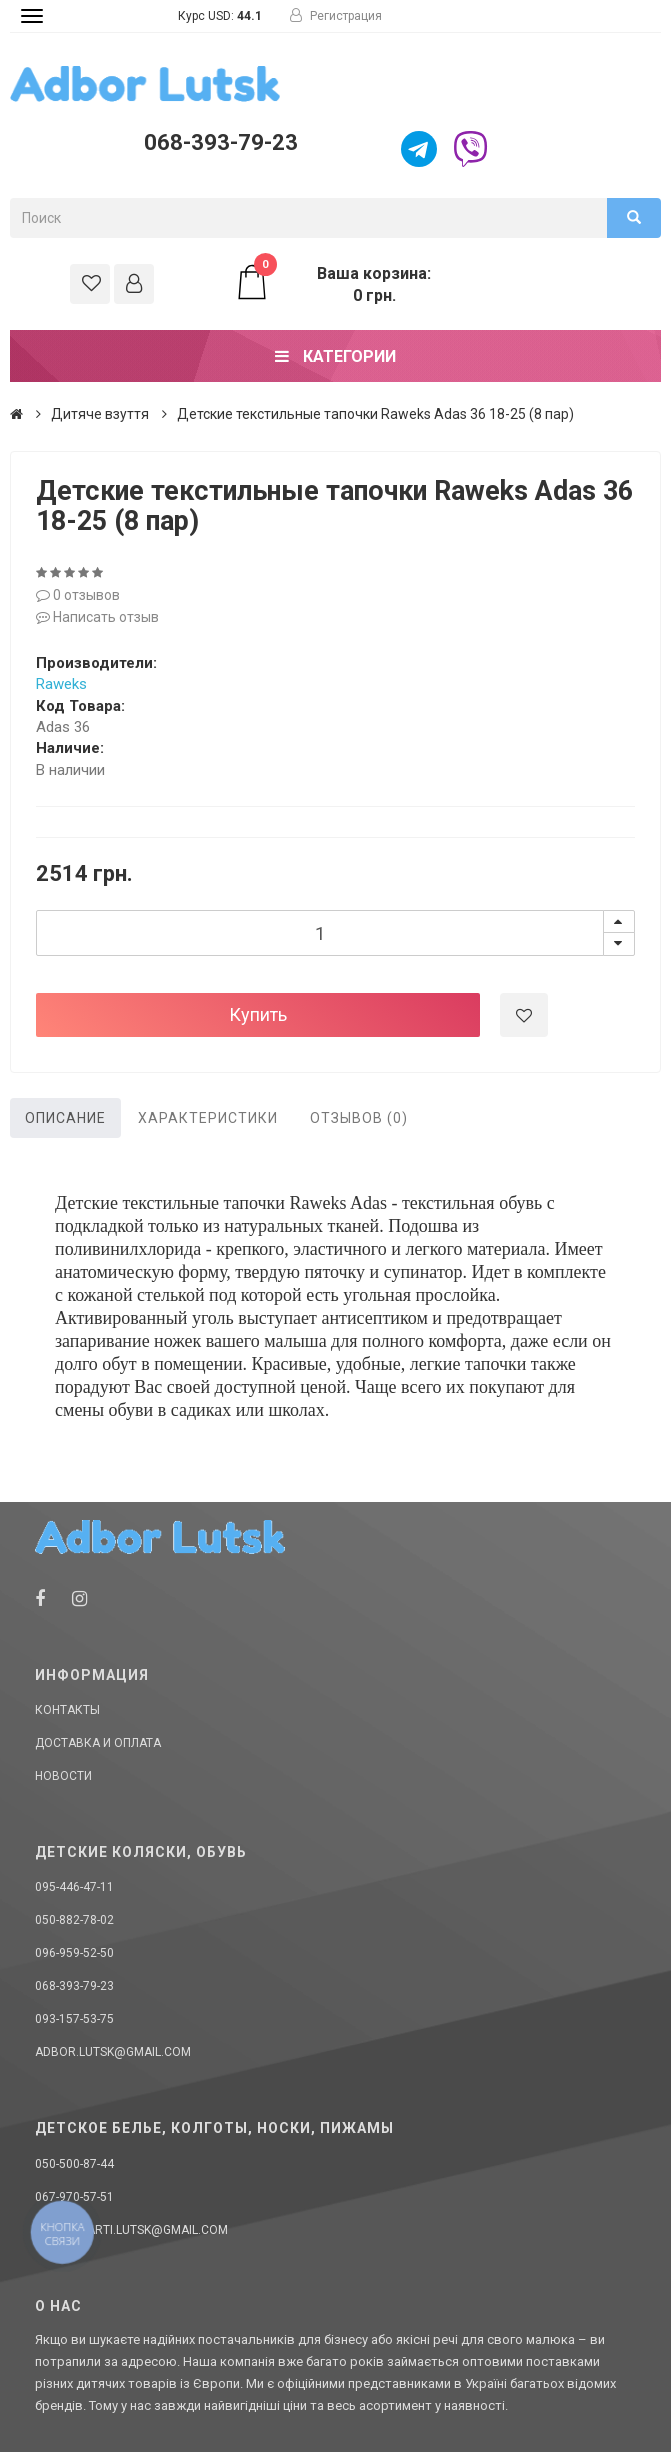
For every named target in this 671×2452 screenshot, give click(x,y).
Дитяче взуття (100, 414)
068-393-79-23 (221, 142)
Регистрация (336, 16)
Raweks (61, 684)
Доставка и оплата (98, 1743)
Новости (63, 1776)
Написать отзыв (97, 617)
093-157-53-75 (74, 2019)
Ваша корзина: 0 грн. (333, 284)
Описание (65, 1118)
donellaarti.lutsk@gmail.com (131, 2230)
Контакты (67, 1710)
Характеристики (208, 1118)
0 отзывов (78, 595)
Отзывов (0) (359, 1118)
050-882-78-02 (74, 1920)
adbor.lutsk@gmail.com (113, 2052)
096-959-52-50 (74, 1953)
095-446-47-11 (74, 1887)
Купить (258, 1014)
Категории (335, 356)
